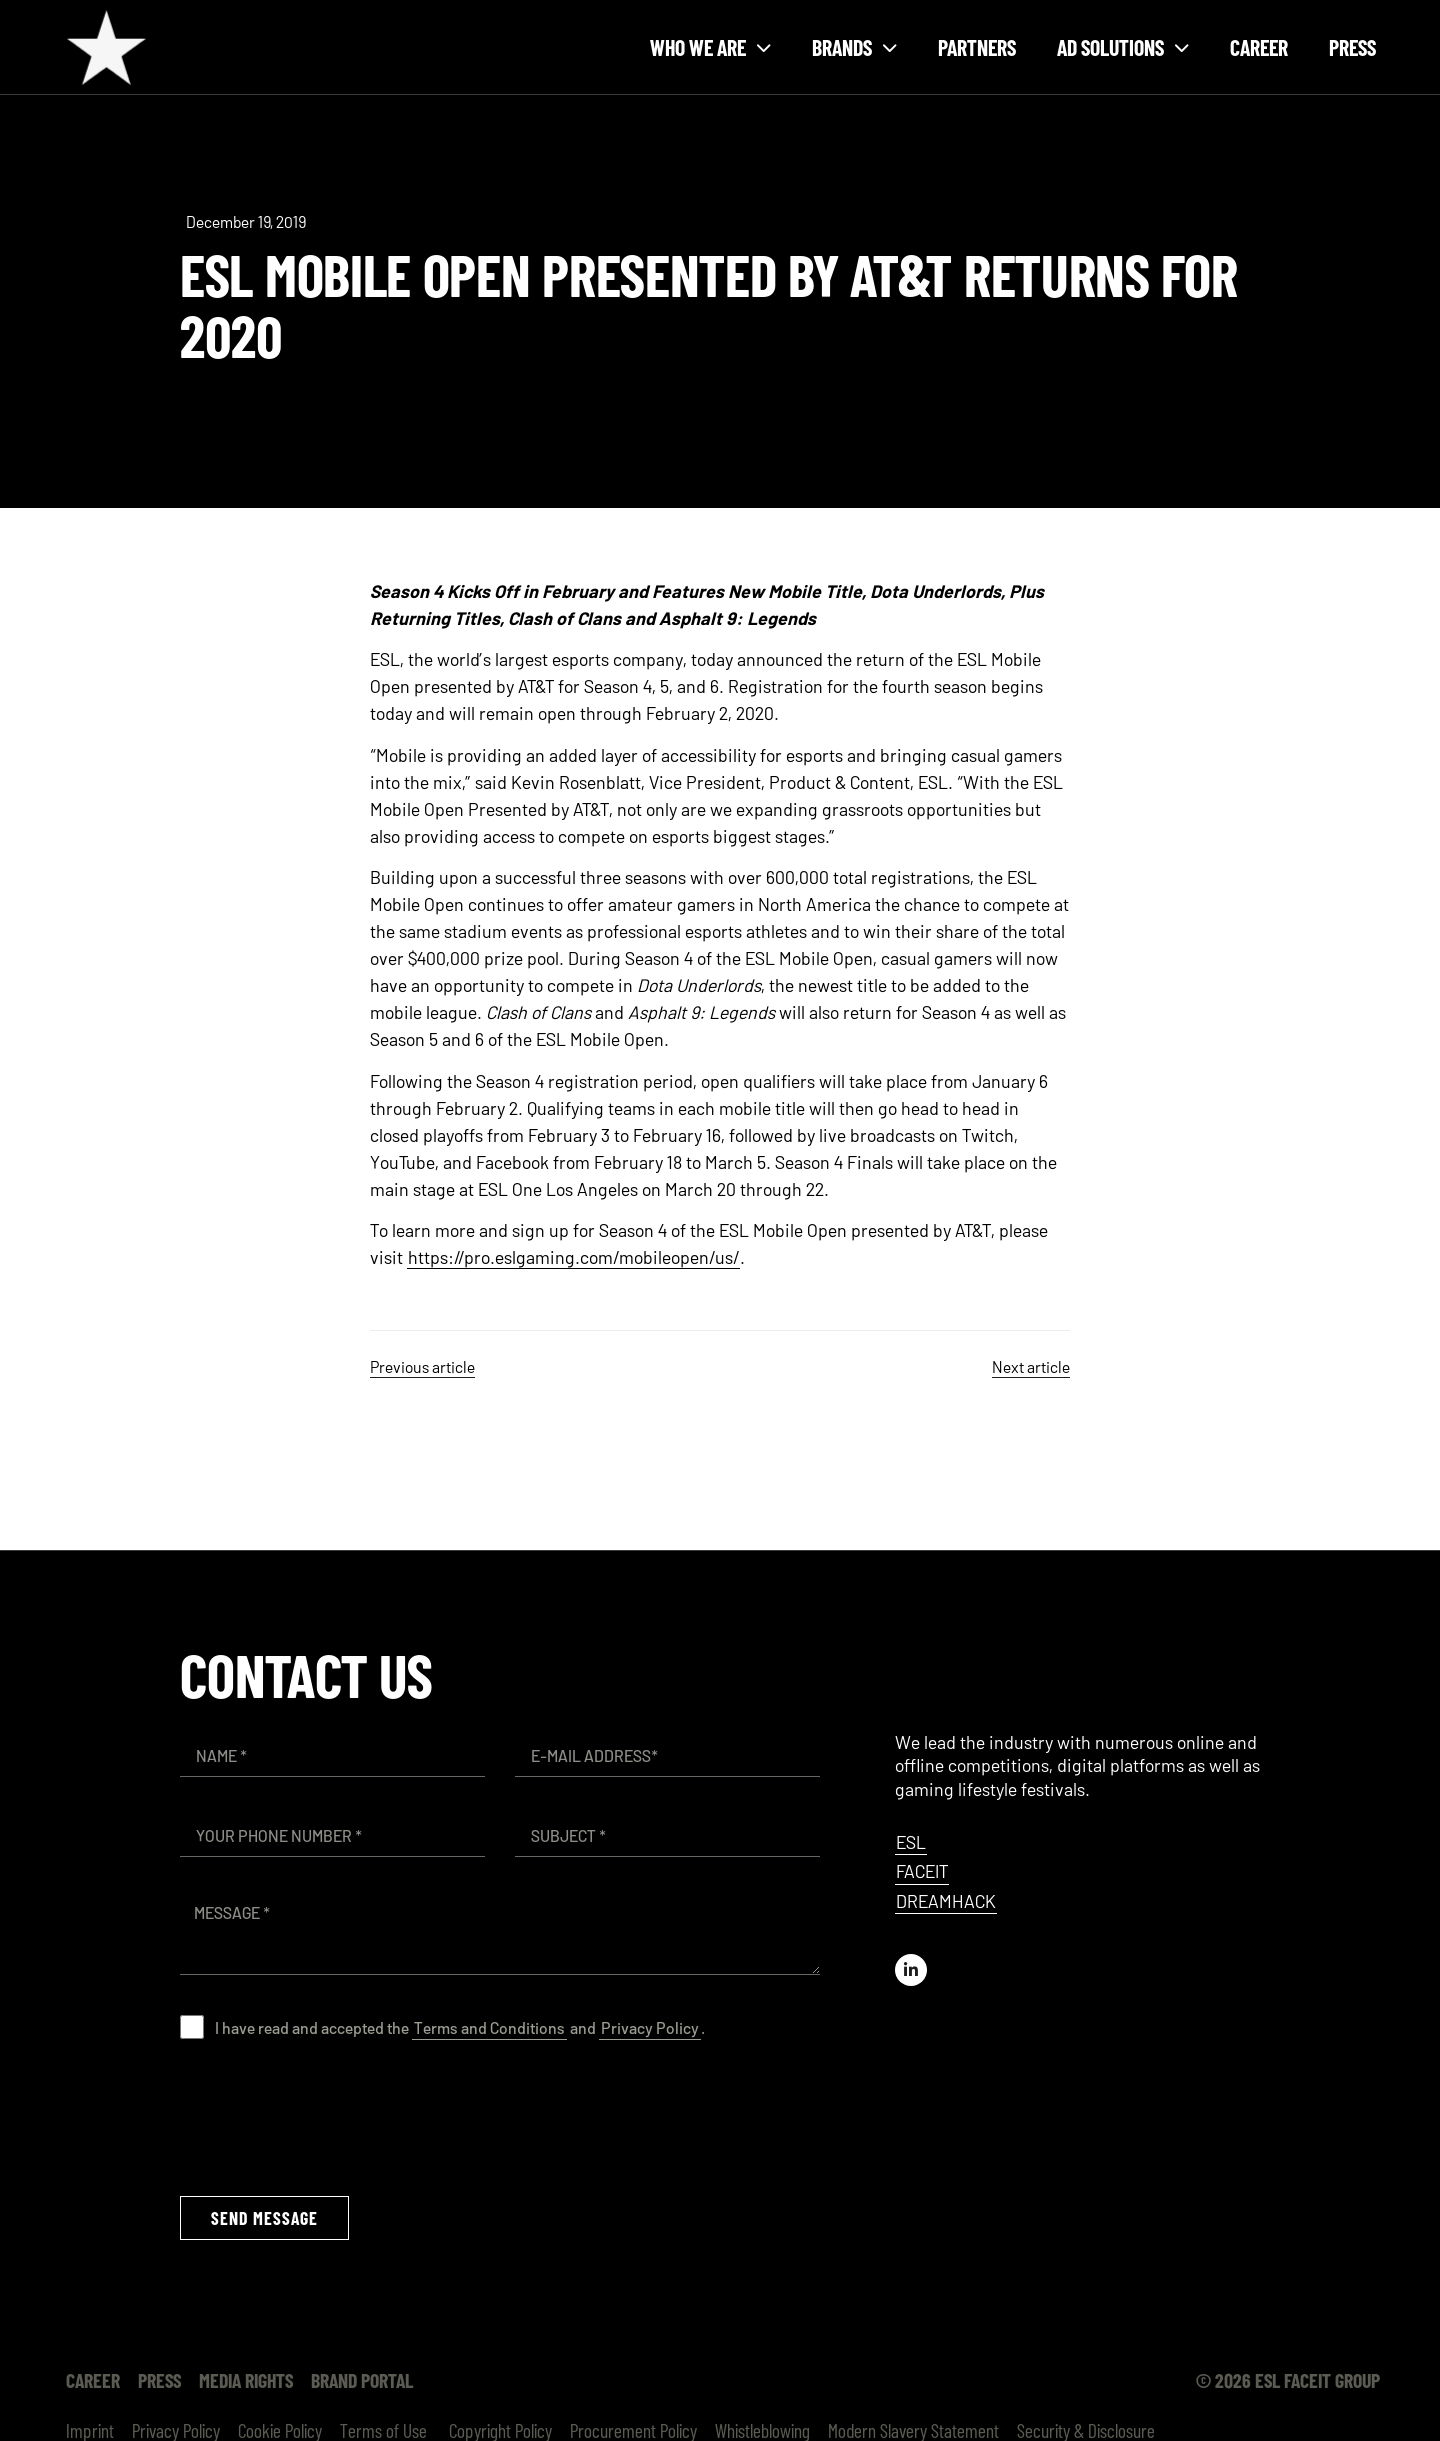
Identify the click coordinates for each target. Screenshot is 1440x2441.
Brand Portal (362, 2380)
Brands (854, 47)
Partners (977, 47)
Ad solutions (1123, 47)
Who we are (710, 47)
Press (1352, 47)
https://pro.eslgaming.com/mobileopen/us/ (573, 1257)
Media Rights (246, 2380)
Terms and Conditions (489, 2027)
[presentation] (332, 2117)
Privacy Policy (650, 2027)
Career (1259, 47)
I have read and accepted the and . (460, 2027)
